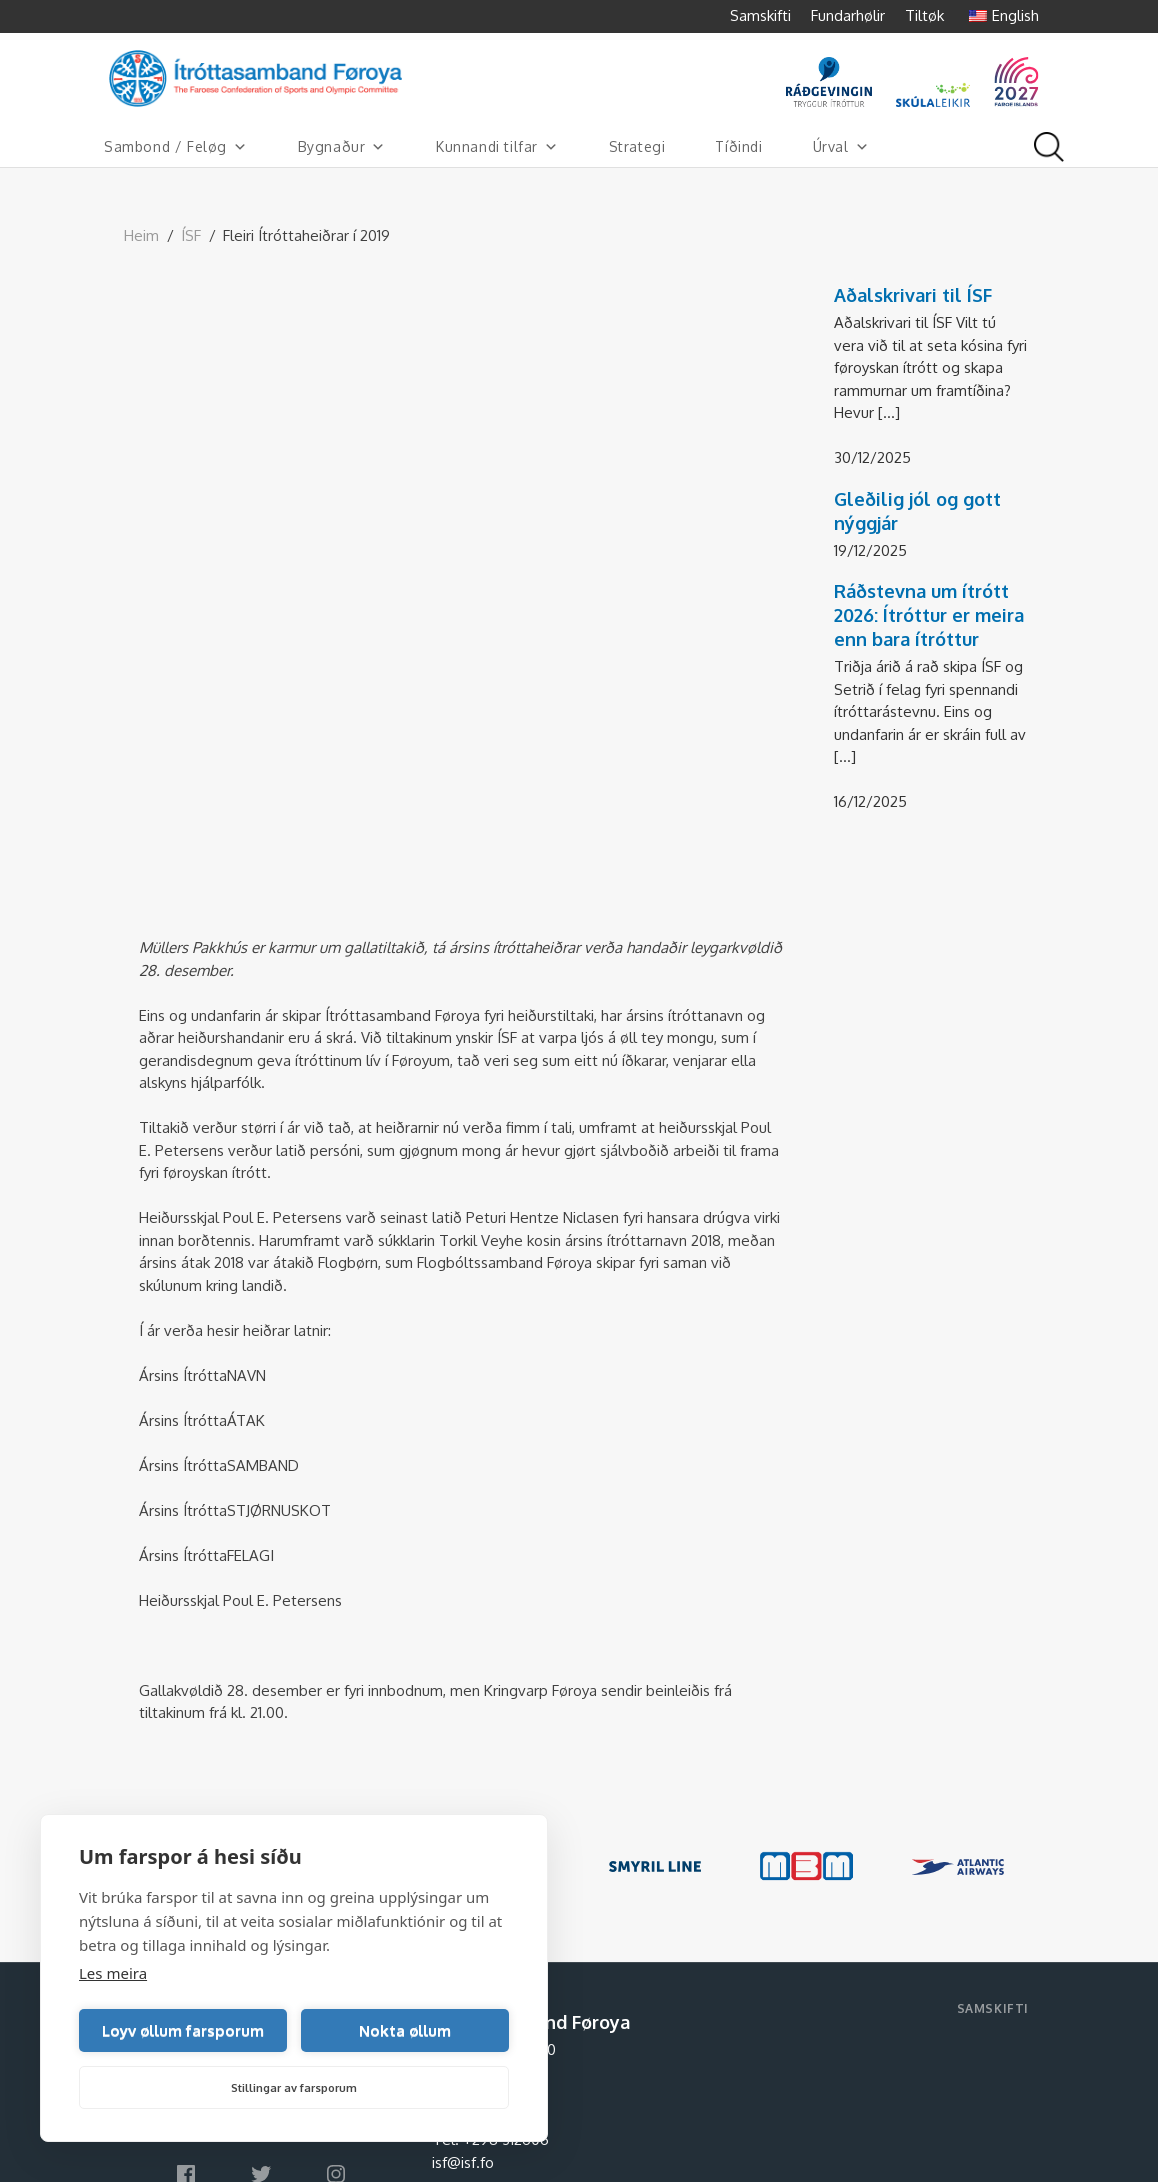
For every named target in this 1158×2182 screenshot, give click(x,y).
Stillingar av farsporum (294, 2088)
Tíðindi (738, 146)
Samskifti (760, 15)
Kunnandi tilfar (497, 147)
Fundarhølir (848, 15)
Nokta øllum (405, 2030)
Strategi (637, 146)
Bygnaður (342, 147)
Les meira (113, 1973)
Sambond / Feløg (176, 147)
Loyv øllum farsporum (183, 2030)
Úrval (841, 147)
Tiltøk (924, 15)
